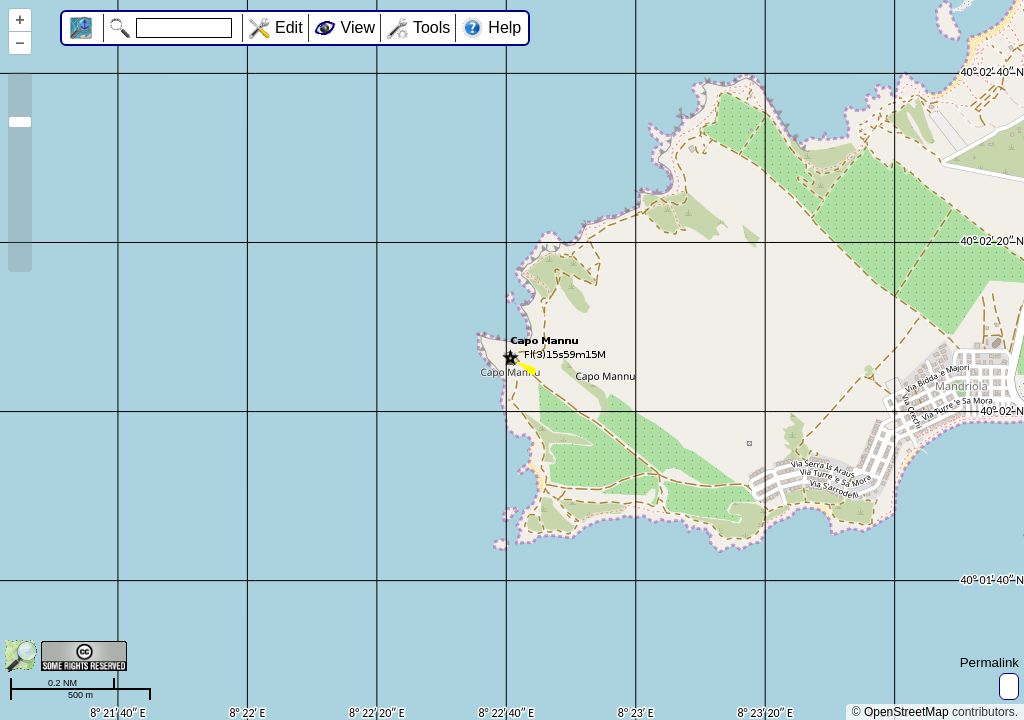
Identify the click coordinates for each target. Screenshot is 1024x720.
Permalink (989, 662)
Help (504, 27)
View (358, 27)
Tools (431, 27)
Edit (289, 27)
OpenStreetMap (906, 712)
